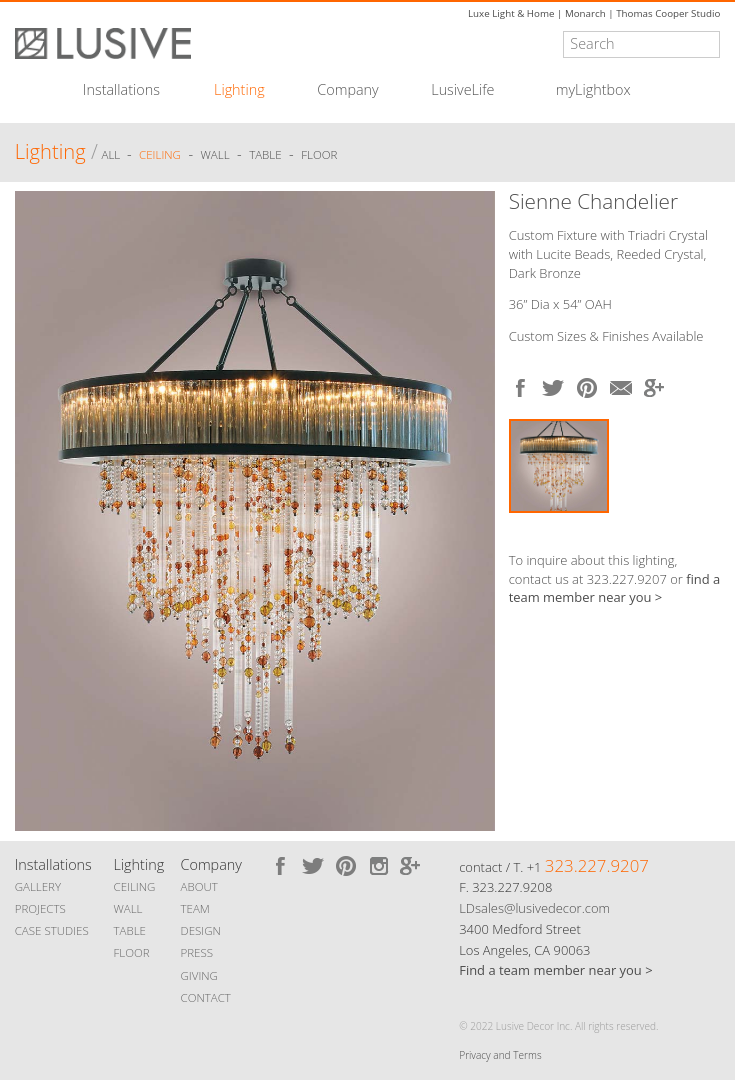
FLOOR (131, 952)
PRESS (197, 952)
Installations (121, 90)
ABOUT (199, 886)
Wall (215, 154)
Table (265, 154)
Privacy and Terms (500, 1055)
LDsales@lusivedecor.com (534, 908)
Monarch (585, 13)
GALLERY (38, 886)
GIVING (199, 975)
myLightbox (593, 90)
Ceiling (160, 154)
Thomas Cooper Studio (668, 13)
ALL (113, 154)
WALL (127, 908)
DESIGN (201, 930)
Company (347, 90)
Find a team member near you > (555, 970)
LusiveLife (462, 90)
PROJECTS (40, 908)
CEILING (134, 886)
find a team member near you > (615, 588)
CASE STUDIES (52, 930)
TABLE (129, 930)
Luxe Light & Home (511, 13)
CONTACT (206, 997)
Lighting (239, 90)
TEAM (195, 908)
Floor (319, 154)
